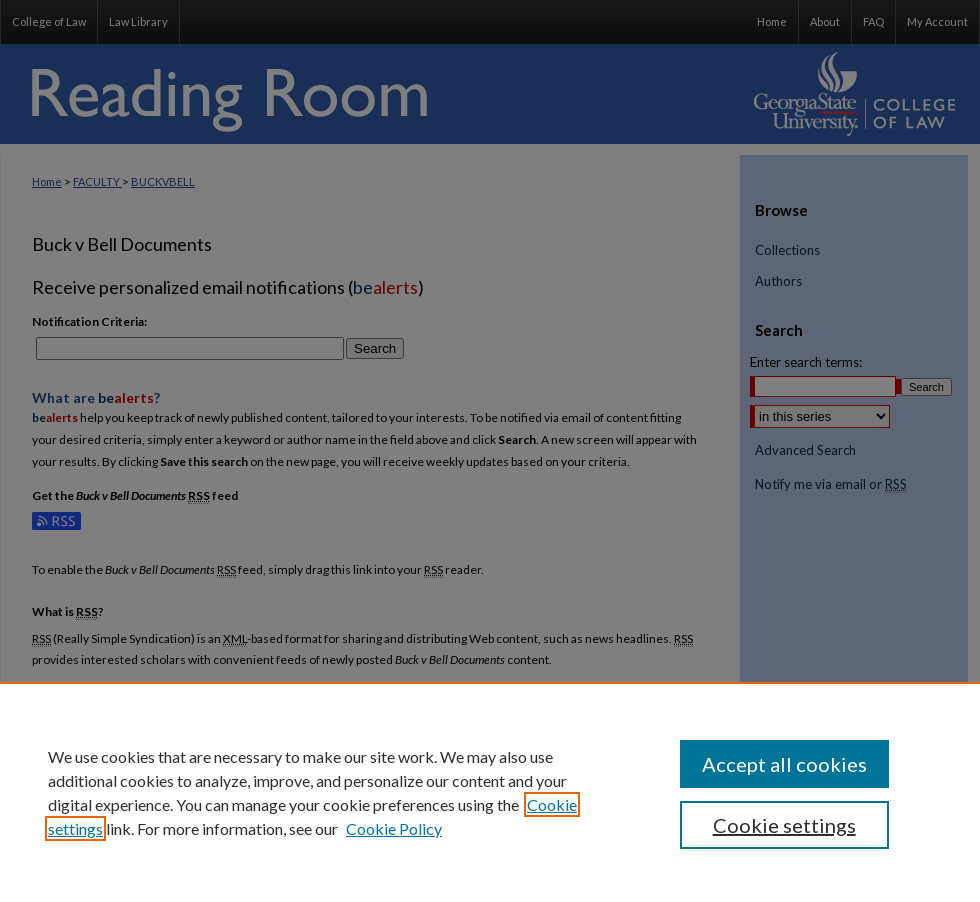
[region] (490, 792)
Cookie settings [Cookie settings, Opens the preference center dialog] (784, 825)
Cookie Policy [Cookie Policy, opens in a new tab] (394, 828)
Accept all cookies (784, 764)
